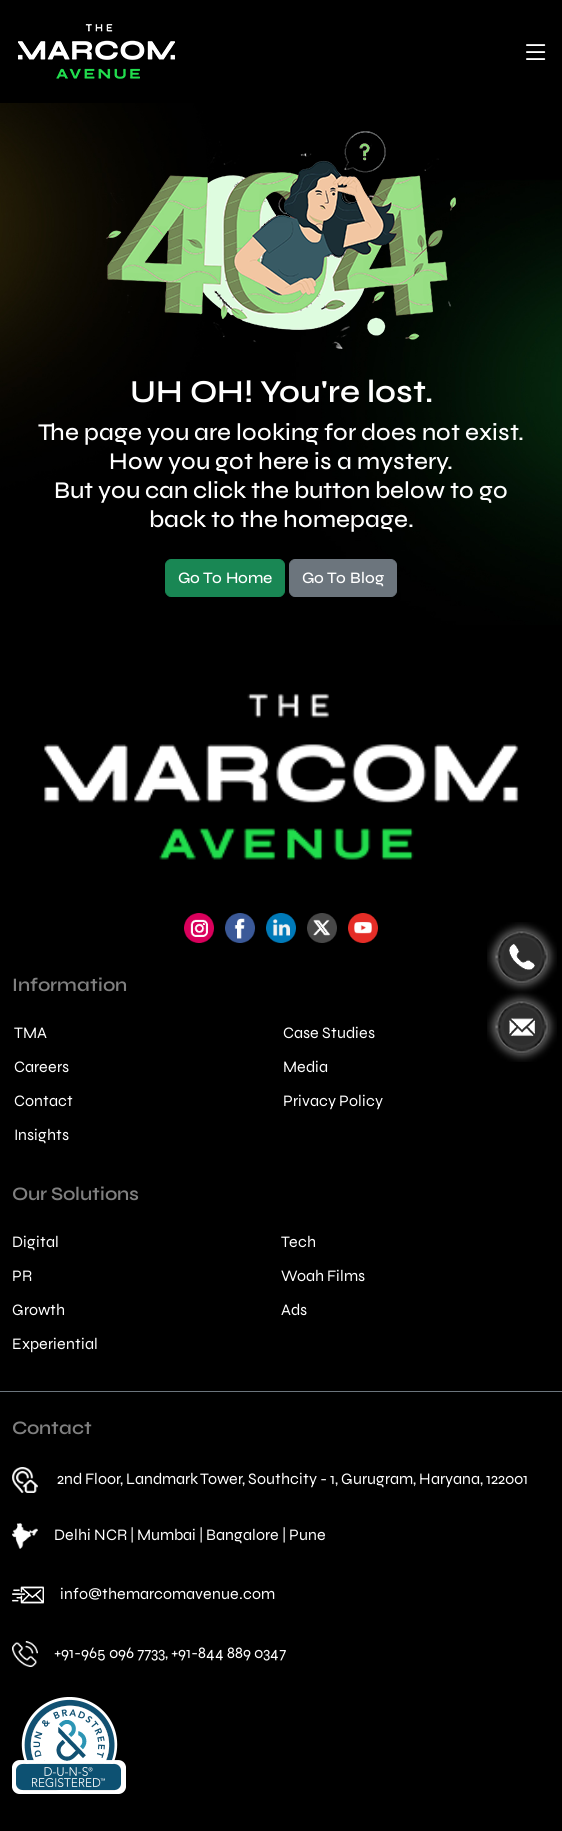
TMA (30, 1033)
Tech (298, 1242)
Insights (41, 1135)
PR (22, 1276)
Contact (43, 1101)
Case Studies (329, 1033)
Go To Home (225, 577)
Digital (35, 1242)
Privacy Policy (333, 1101)
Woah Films (323, 1276)
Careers (41, 1067)
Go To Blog (343, 577)
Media (305, 1067)
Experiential (55, 1344)
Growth (38, 1310)
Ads (294, 1310)
